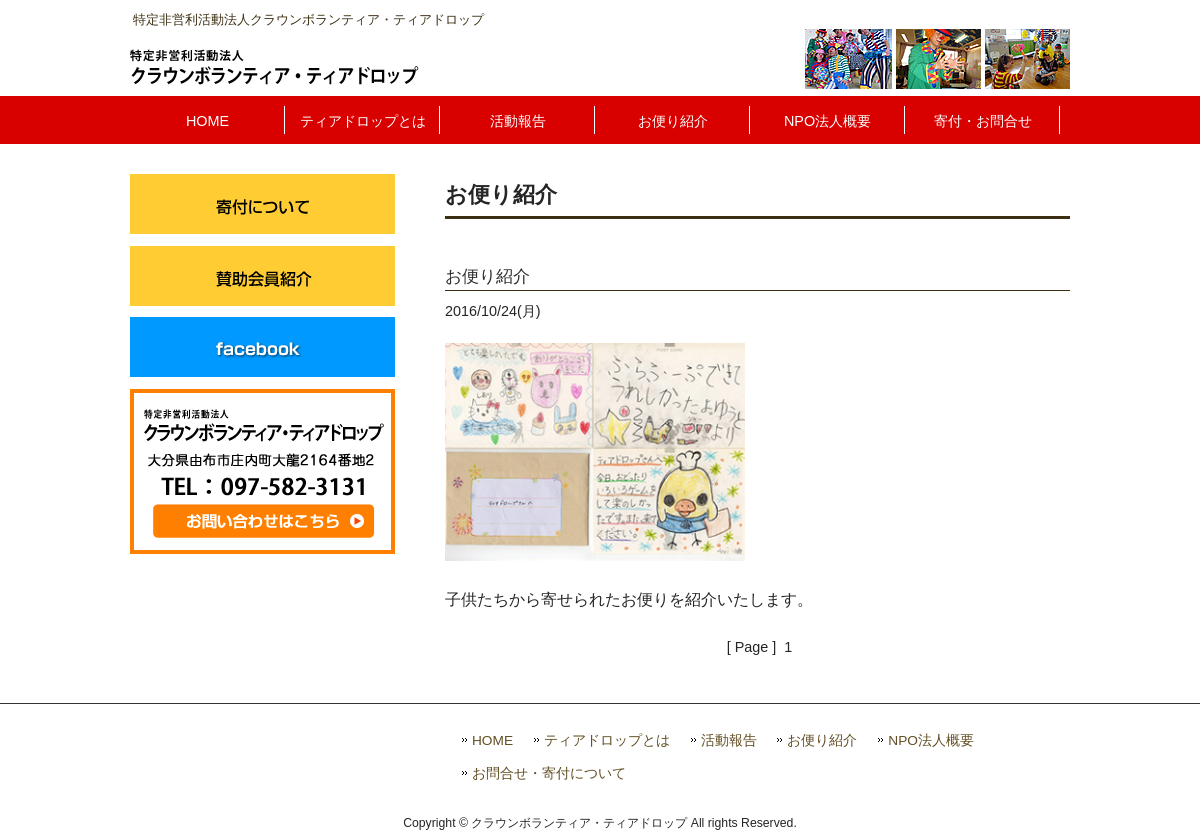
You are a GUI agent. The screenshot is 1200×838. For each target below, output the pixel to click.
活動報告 (729, 740)
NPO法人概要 (931, 740)
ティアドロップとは (607, 740)
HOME (492, 740)
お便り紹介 (822, 740)
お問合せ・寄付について (549, 773)
